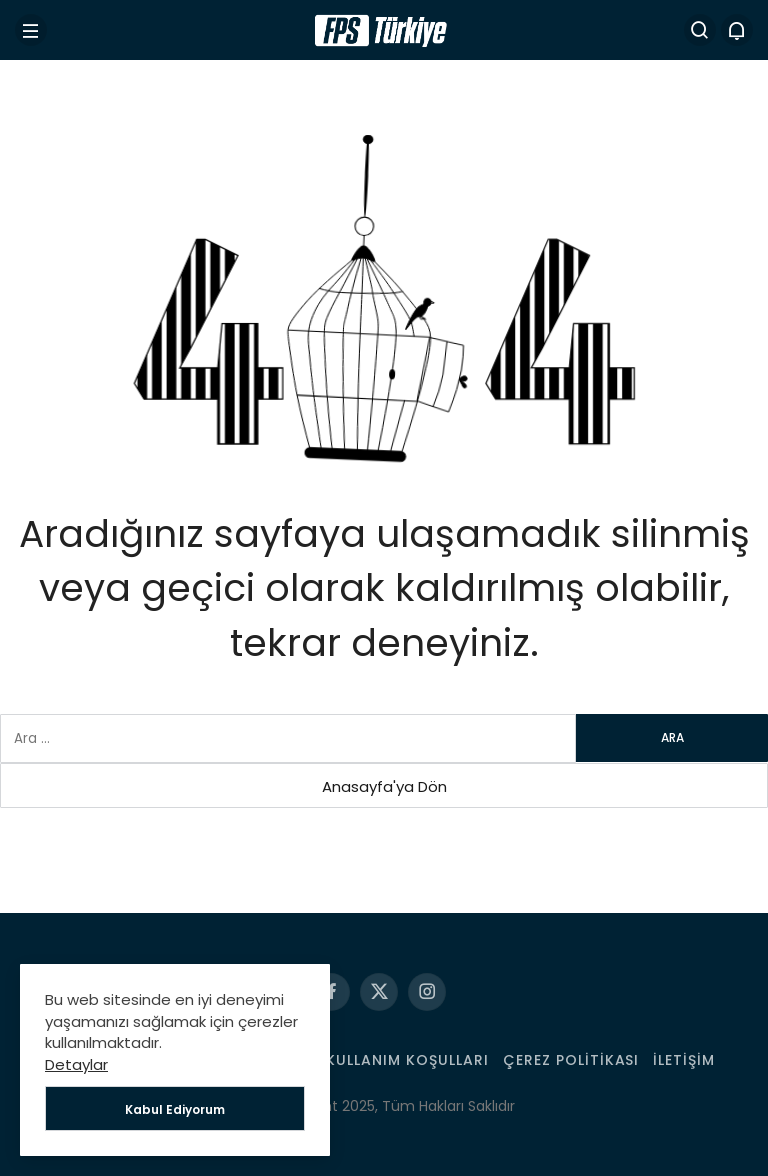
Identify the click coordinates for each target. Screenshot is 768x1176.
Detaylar (76, 1064)
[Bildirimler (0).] (737, 30)
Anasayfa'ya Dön (384, 786)
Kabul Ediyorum (175, 1109)
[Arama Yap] (700, 30)
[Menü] (31, 30)
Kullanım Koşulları (407, 1060)
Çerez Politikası (571, 1060)
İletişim (684, 1060)
